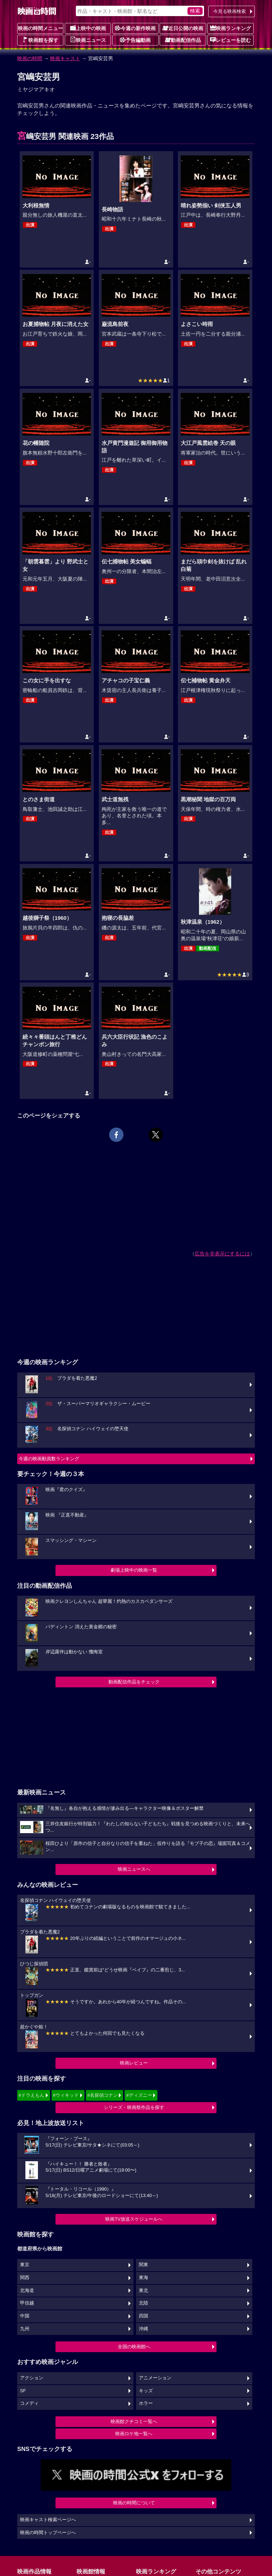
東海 (143, 2277)
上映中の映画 (88, 28)
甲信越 (27, 2303)
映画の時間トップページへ (48, 2532)
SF (23, 2390)
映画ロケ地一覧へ (133, 2433)
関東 (143, 2264)
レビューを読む (230, 40)
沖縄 (143, 2328)
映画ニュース (88, 40)
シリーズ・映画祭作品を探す (134, 2107)
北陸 (143, 2303)
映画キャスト (65, 58)
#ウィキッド (66, 2095)
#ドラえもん (31, 2095)
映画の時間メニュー (40, 28)
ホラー (146, 2403)
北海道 (27, 2290)
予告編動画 (135, 40)
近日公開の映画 (182, 28)
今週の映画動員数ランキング (49, 1458)
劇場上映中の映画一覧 (134, 1570)
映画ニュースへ (134, 1869)
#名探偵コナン (102, 2095)
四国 (143, 2315)
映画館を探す (40, 40)
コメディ (29, 2403)
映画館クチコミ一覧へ (134, 2421)
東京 (24, 2264)
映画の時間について (134, 2502)
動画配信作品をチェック (134, 1682)
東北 (143, 2290)
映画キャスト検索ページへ (48, 2519)
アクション (31, 2377)
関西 (24, 2277)
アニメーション (155, 2377)
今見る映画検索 (229, 11)
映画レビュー (134, 2063)
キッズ (146, 2390)
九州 (24, 2328)
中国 (24, 2315)
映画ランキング (230, 28)
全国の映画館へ (134, 2346)
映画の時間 (29, 58)
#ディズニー (139, 2095)
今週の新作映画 (135, 28)
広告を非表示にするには (222, 1253)
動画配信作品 (183, 40)
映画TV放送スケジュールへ (133, 2219)
